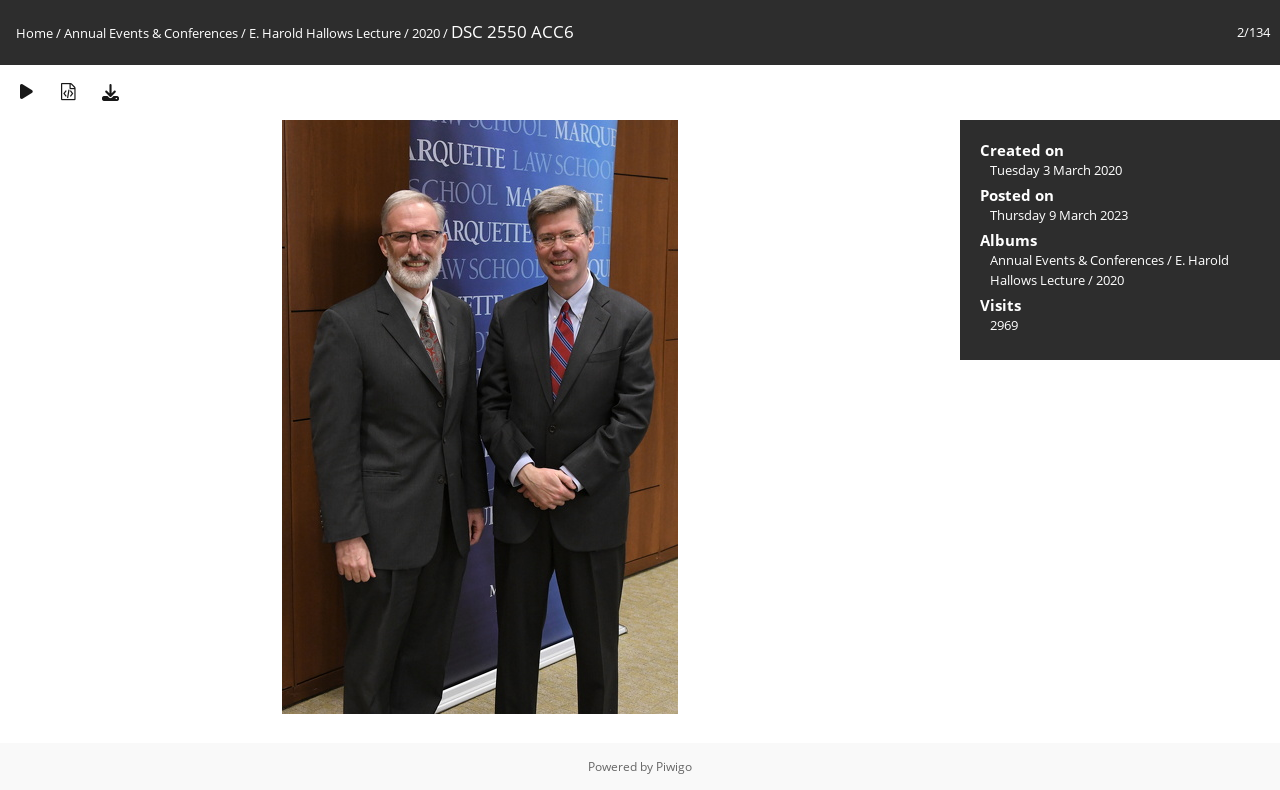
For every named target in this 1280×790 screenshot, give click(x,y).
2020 (426, 33)
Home (34, 33)
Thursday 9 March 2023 (1059, 215)
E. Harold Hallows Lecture (325, 33)
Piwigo (674, 766)
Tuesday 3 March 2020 (1056, 170)
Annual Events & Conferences (151, 33)
